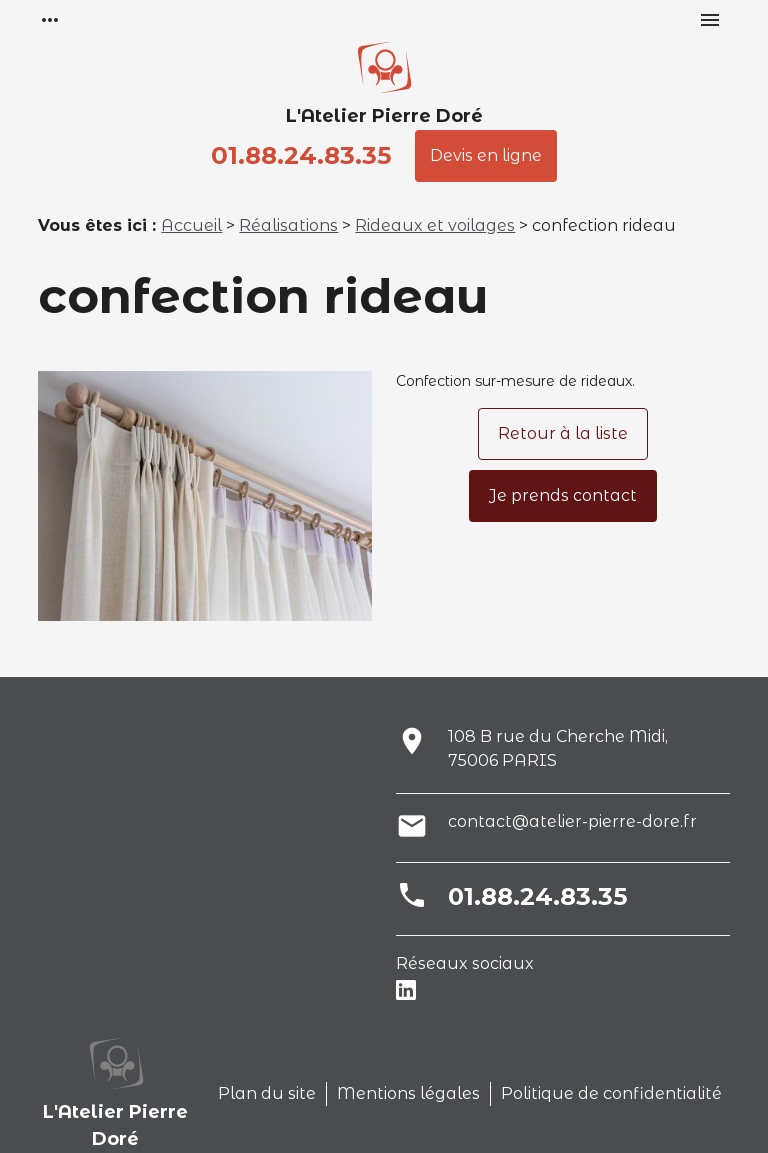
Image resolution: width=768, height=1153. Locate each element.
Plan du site (267, 1093)
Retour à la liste (563, 433)
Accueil (191, 225)
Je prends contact (563, 495)
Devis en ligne (486, 155)
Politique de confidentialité (611, 1093)
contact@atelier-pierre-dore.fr (572, 821)
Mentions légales (408, 1093)
